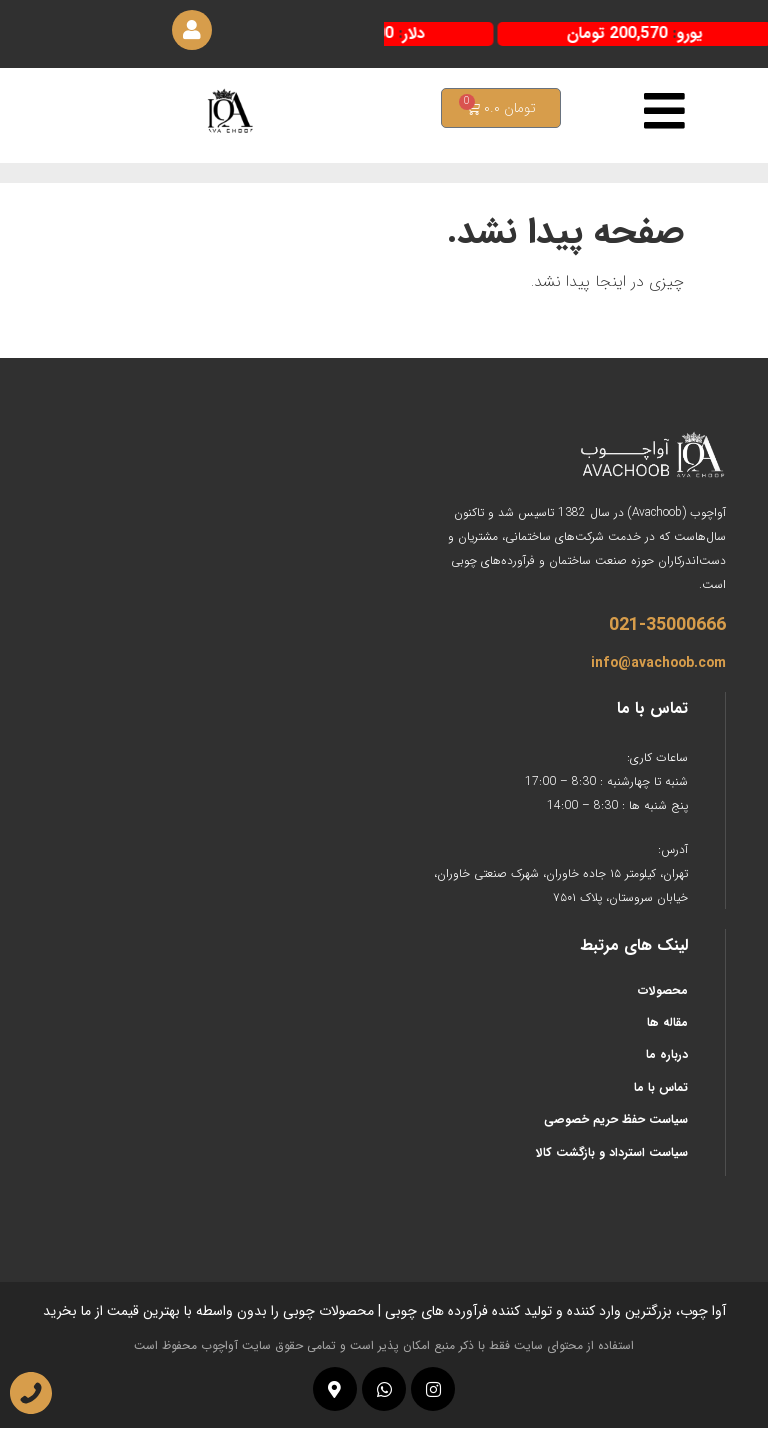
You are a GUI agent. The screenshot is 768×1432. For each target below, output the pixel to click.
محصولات (663, 993)
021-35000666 (667, 628)
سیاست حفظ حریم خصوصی (616, 1123)
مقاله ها (667, 1025)
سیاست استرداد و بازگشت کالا (612, 1155)
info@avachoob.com (658, 666)
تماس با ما (661, 1090)
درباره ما (667, 1058)
